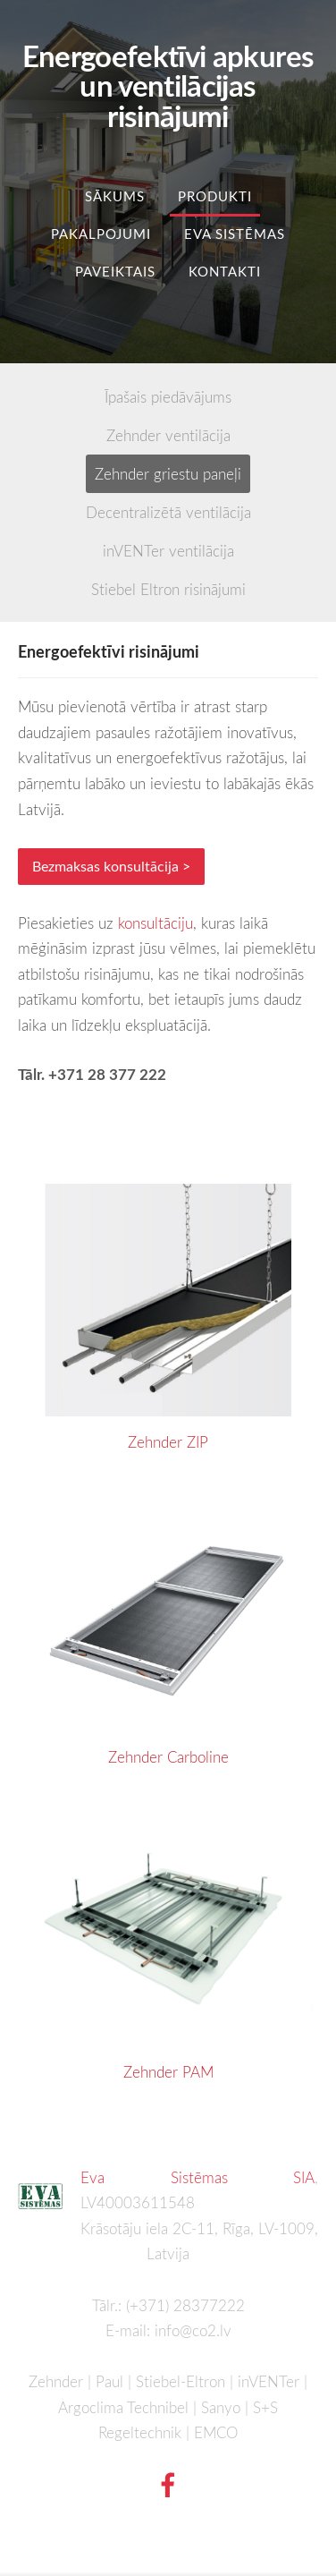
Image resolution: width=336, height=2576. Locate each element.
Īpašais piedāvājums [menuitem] (168, 397)
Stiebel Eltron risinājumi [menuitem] (168, 589)
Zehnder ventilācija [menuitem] (168, 435)
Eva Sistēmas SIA (197, 2177)
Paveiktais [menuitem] (115, 271)
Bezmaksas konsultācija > (111, 866)
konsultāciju (155, 923)
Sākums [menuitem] (115, 196)
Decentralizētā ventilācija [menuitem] (168, 512)
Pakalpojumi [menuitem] (101, 233)
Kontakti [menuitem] (225, 271)
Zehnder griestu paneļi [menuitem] (168, 473)
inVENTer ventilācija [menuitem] (168, 550)
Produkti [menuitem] (215, 196)
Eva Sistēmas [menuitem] (234, 233)
